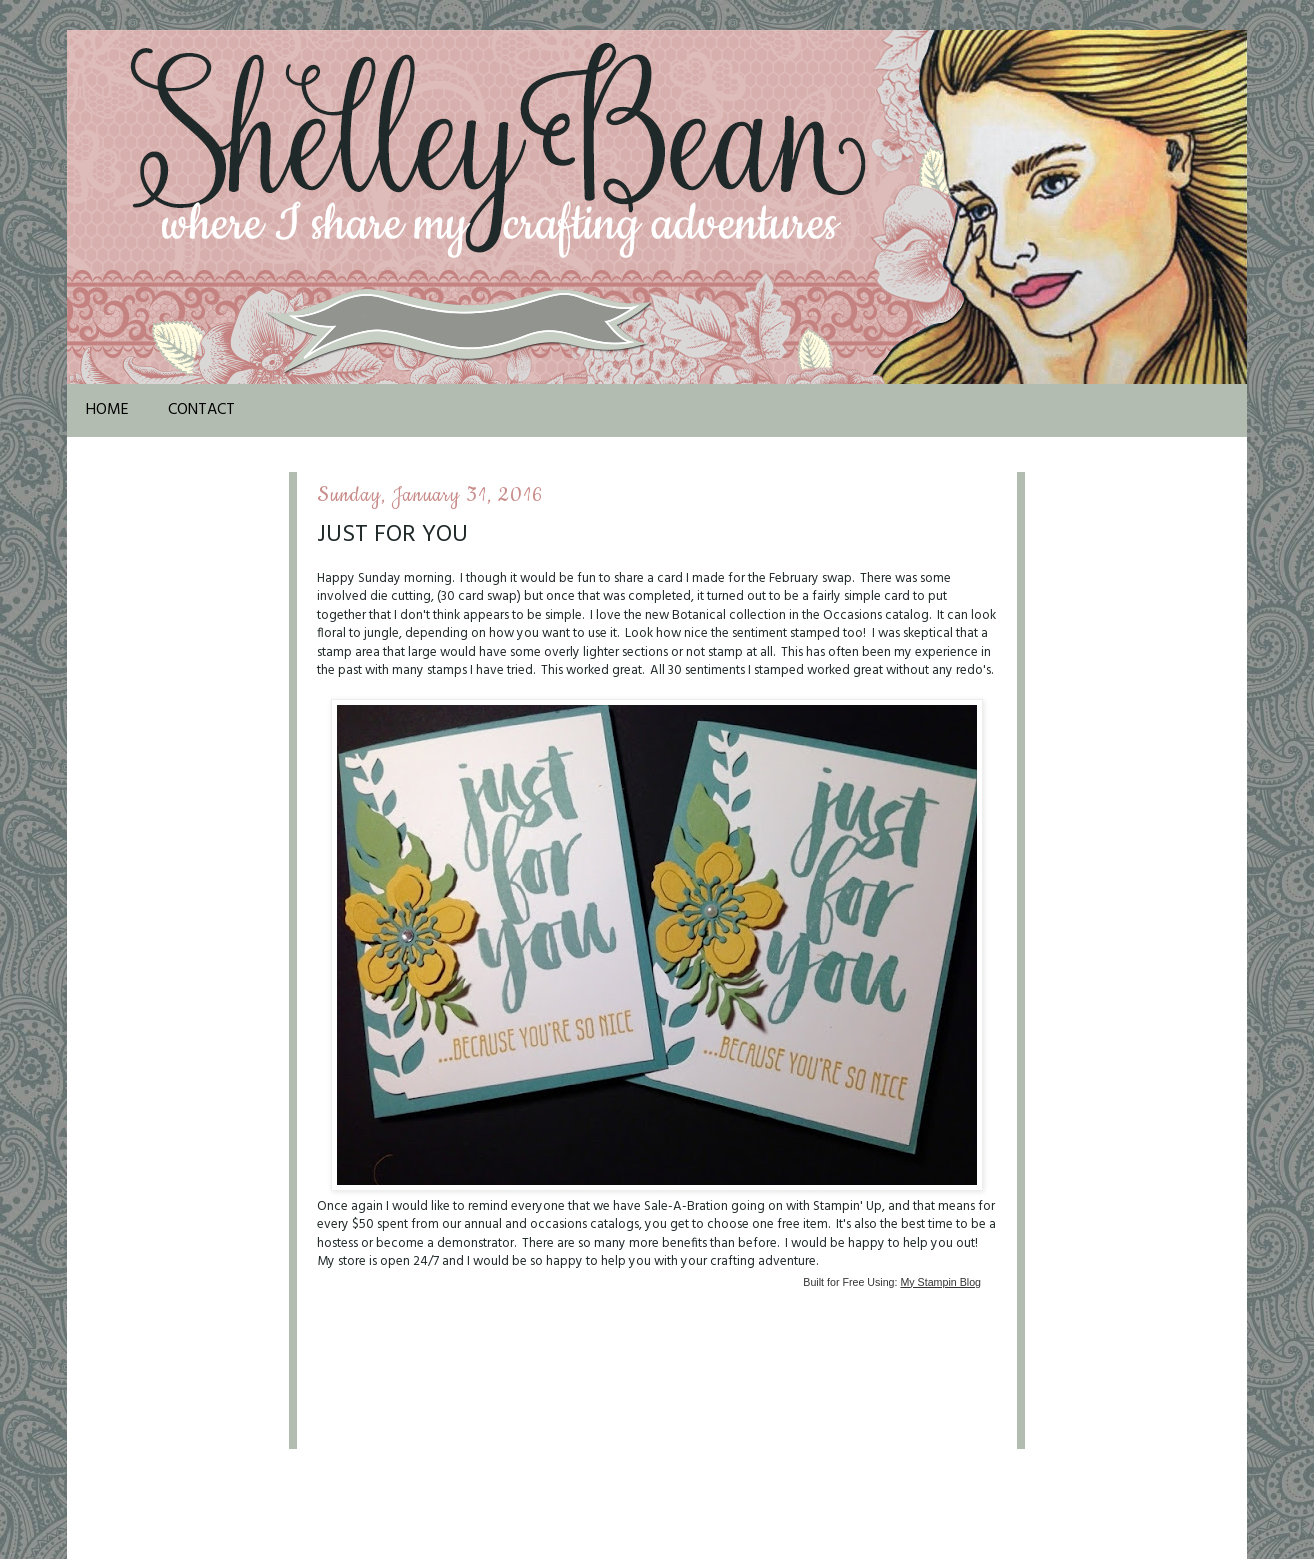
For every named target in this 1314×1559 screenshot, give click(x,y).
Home (107, 410)
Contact (201, 410)
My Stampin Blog (940, 1282)
